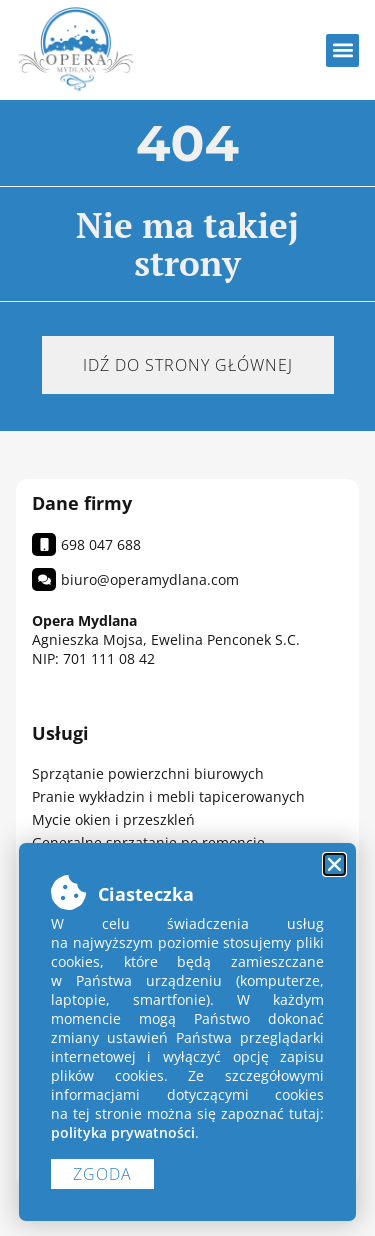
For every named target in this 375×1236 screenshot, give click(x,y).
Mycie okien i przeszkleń (113, 819)
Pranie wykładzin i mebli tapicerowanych (168, 796)
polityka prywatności (123, 1132)
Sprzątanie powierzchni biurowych (148, 773)
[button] (342, 50)
